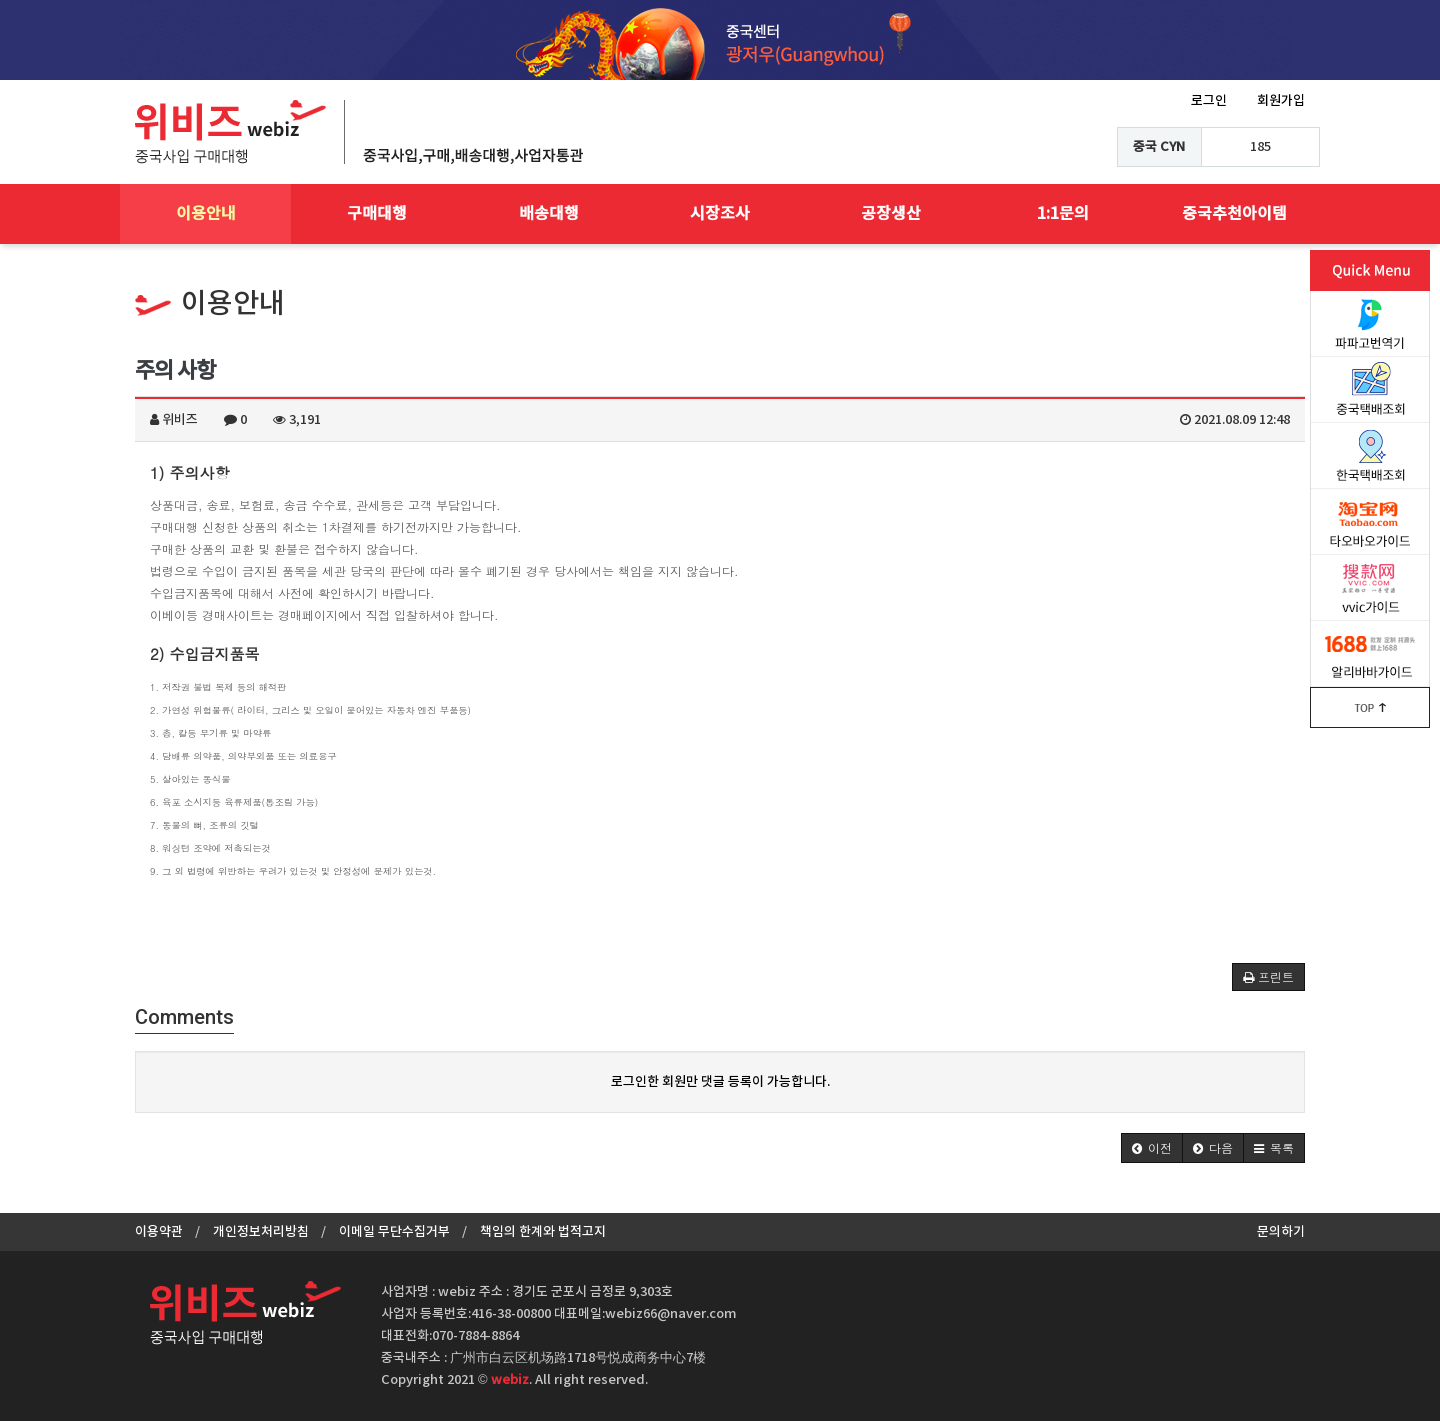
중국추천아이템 (1234, 214)
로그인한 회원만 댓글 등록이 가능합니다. (720, 1082)
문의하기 (1281, 1232)
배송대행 (549, 214)
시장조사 (720, 214)
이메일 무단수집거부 (394, 1232)
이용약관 (159, 1232)
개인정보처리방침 (261, 1232)
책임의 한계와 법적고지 (543, 1232)
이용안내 (206, 214)
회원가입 (1281, 101)
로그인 (1209, 101)
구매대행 (377, 214)
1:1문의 (1063, 214)
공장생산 (891, 214)
